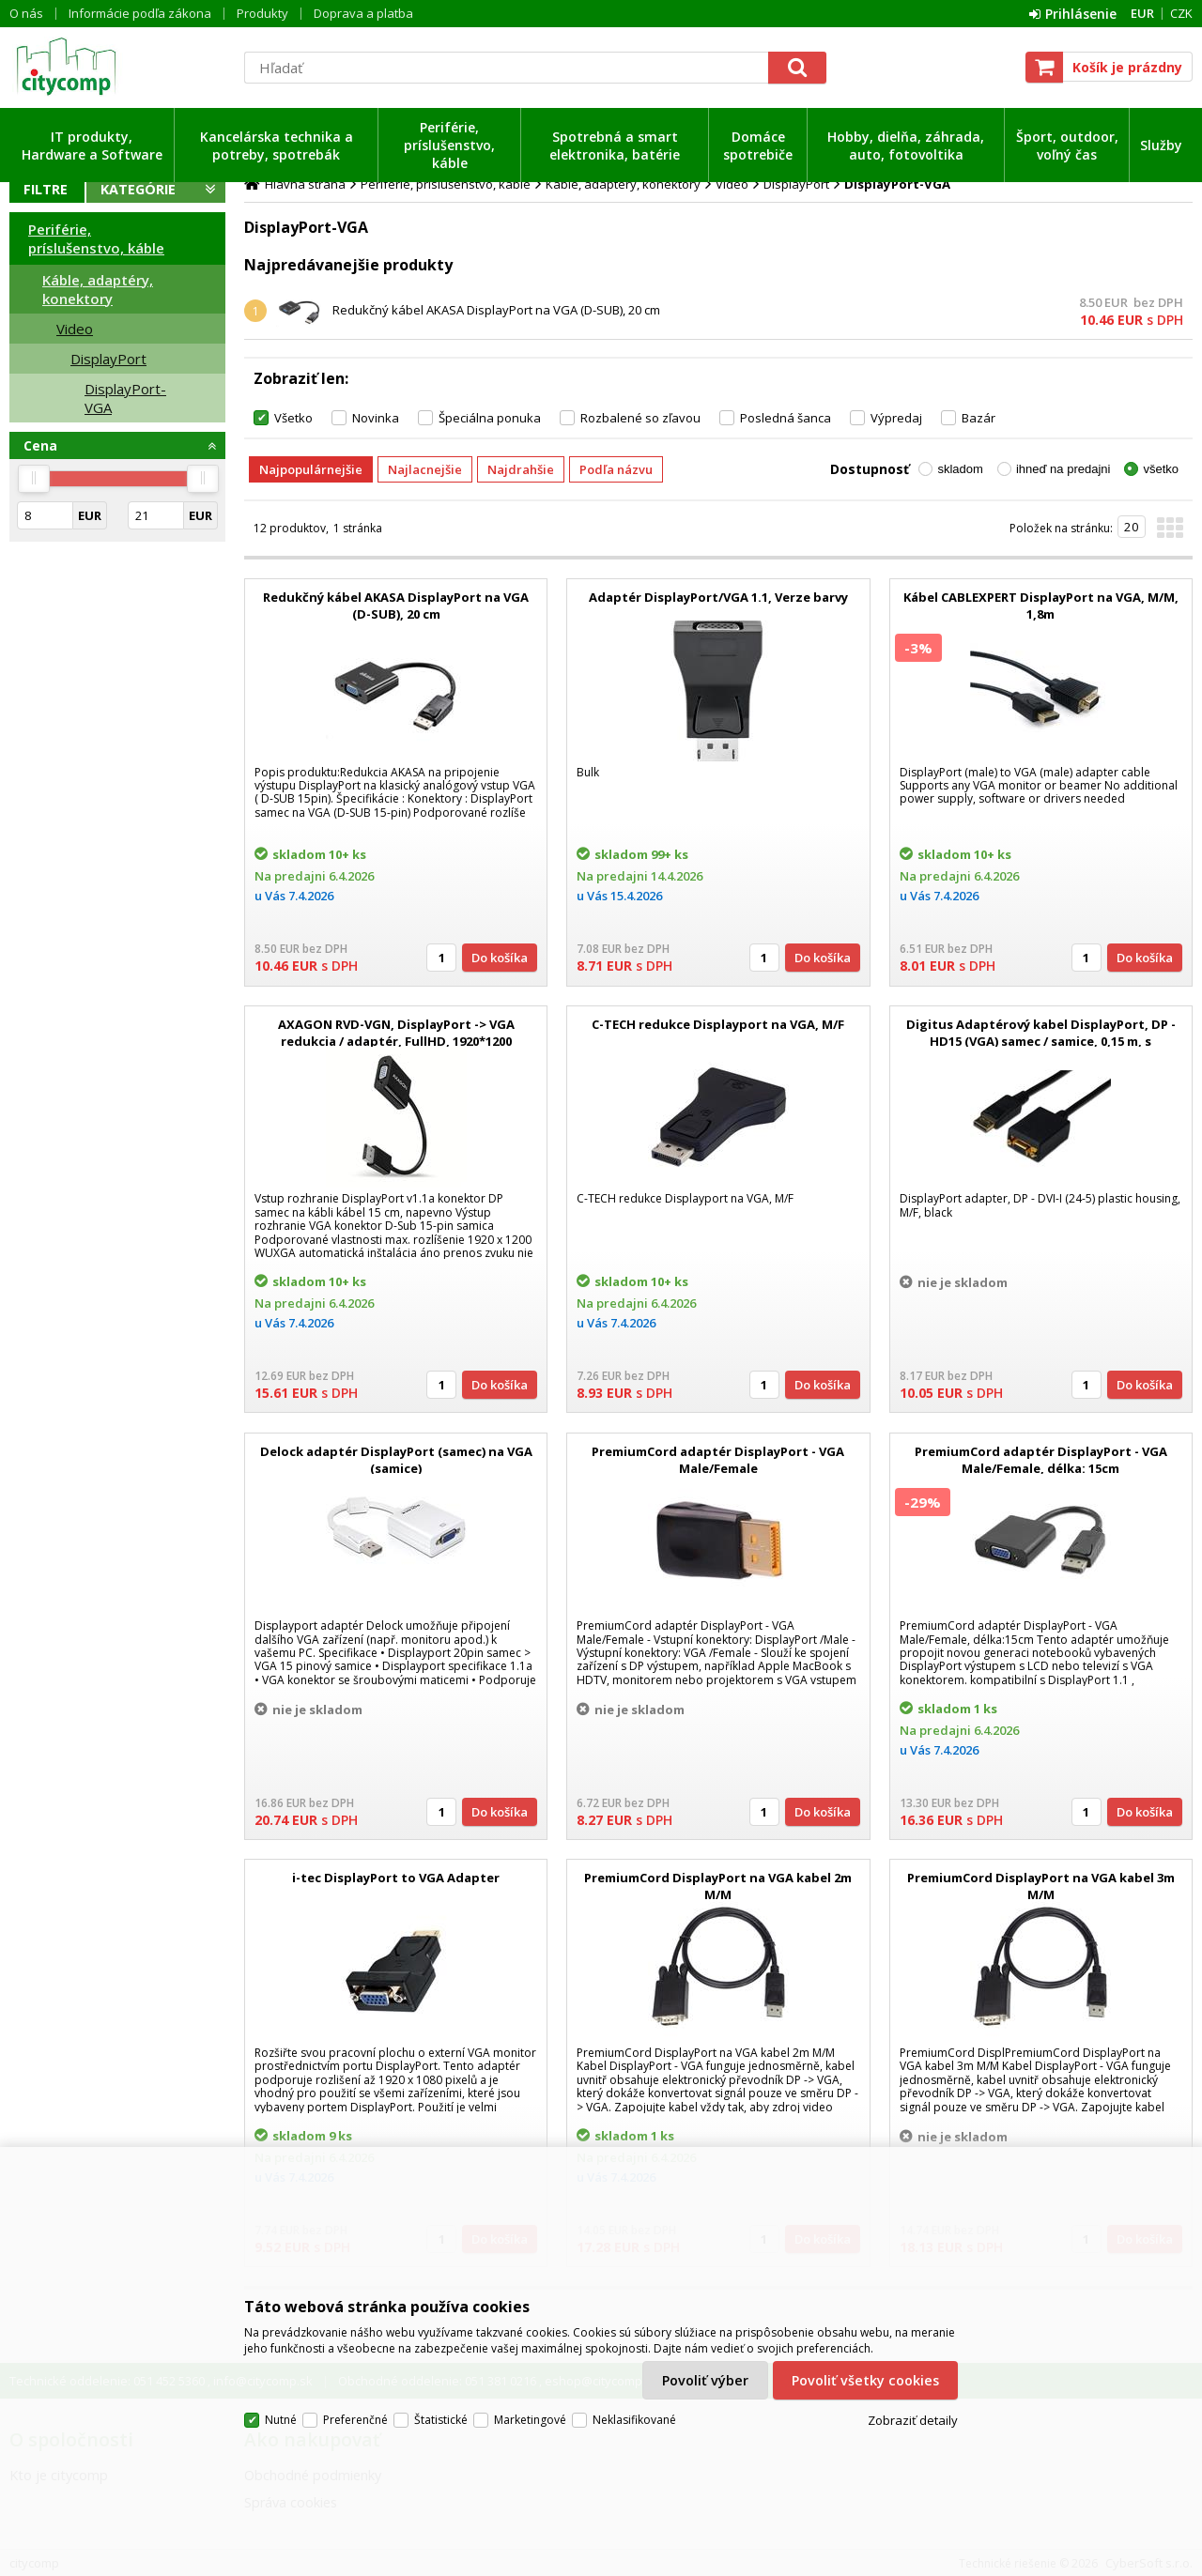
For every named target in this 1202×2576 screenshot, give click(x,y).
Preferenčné (355, 2420)
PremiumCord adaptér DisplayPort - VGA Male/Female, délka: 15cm (1041, 1460)
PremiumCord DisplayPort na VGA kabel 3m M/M (1041, 1886)
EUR (1142, 13)
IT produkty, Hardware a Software (92, 145)
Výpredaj (896, 417)
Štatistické (441, 2420)
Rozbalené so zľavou (640, 417)
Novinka (375, 417)
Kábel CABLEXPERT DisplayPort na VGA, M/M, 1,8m (1041, 605)
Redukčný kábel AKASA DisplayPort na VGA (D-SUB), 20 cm (496, 309)
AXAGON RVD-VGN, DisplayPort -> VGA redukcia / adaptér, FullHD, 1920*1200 (396, 1033)
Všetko (293, 417)
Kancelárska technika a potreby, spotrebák (276, 145)
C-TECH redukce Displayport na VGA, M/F (718, 1024)
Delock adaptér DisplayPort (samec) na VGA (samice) (396, 1460)
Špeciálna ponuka (490, 417)
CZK (1181, 13)
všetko (1161, 469)
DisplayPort (108, 358)
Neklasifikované (634, 2420)
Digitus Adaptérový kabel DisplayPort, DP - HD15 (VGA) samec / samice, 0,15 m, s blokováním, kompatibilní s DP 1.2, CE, (1041, 1041)
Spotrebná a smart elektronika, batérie (614, 145)
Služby (1161, 145)
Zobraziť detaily (913, 2420)
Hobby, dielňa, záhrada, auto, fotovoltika (905, 145)
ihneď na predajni (1063, 469)
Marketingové (530, 2420)
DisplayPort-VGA (125, 398)
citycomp (117, 67)
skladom (959, 469)
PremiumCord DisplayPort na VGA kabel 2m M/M (718, 1886)
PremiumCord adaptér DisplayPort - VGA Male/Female (718, 1460)
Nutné (281, 2420)
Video (74, 328)
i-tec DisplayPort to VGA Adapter (396, 1877)
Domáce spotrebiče (758, 145)
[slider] (34, 479)
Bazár (978, 417)
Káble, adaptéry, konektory (97, 289)
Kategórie (138, 189)
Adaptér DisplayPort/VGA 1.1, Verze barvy (718, 597)
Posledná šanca (785, 417)
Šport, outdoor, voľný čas (1067, 145)
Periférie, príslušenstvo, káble (449, 145)
